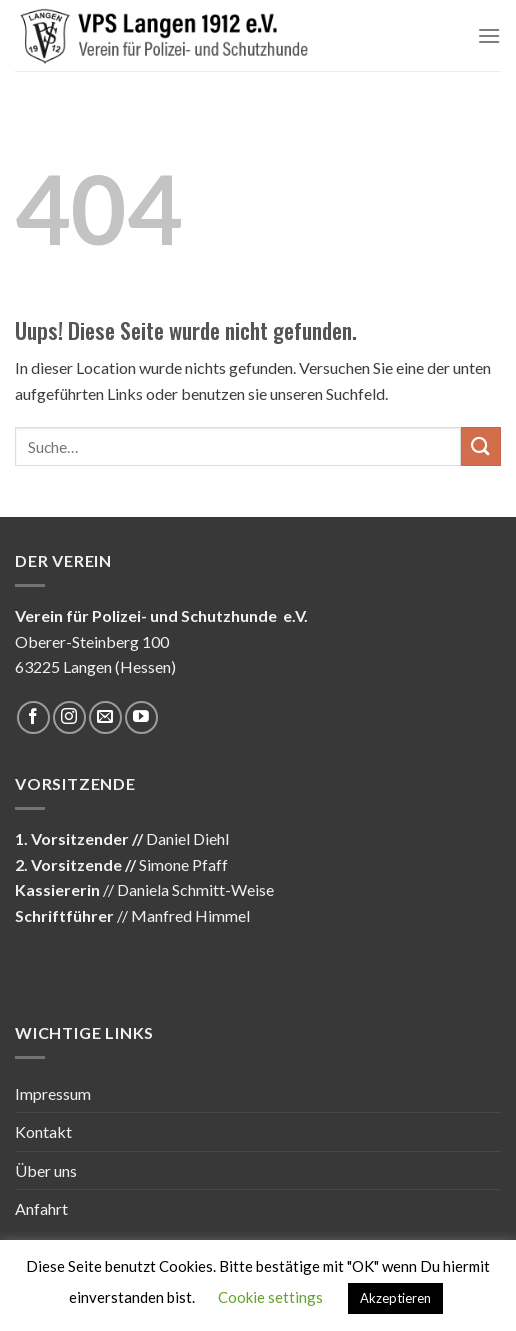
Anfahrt (41, 1208)
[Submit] (481, 446)
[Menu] (489, 35)
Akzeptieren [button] (395, 1298)
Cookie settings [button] (270, 1297)
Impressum (53, 1093)
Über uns (46, 1170)
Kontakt (43, 1131)
